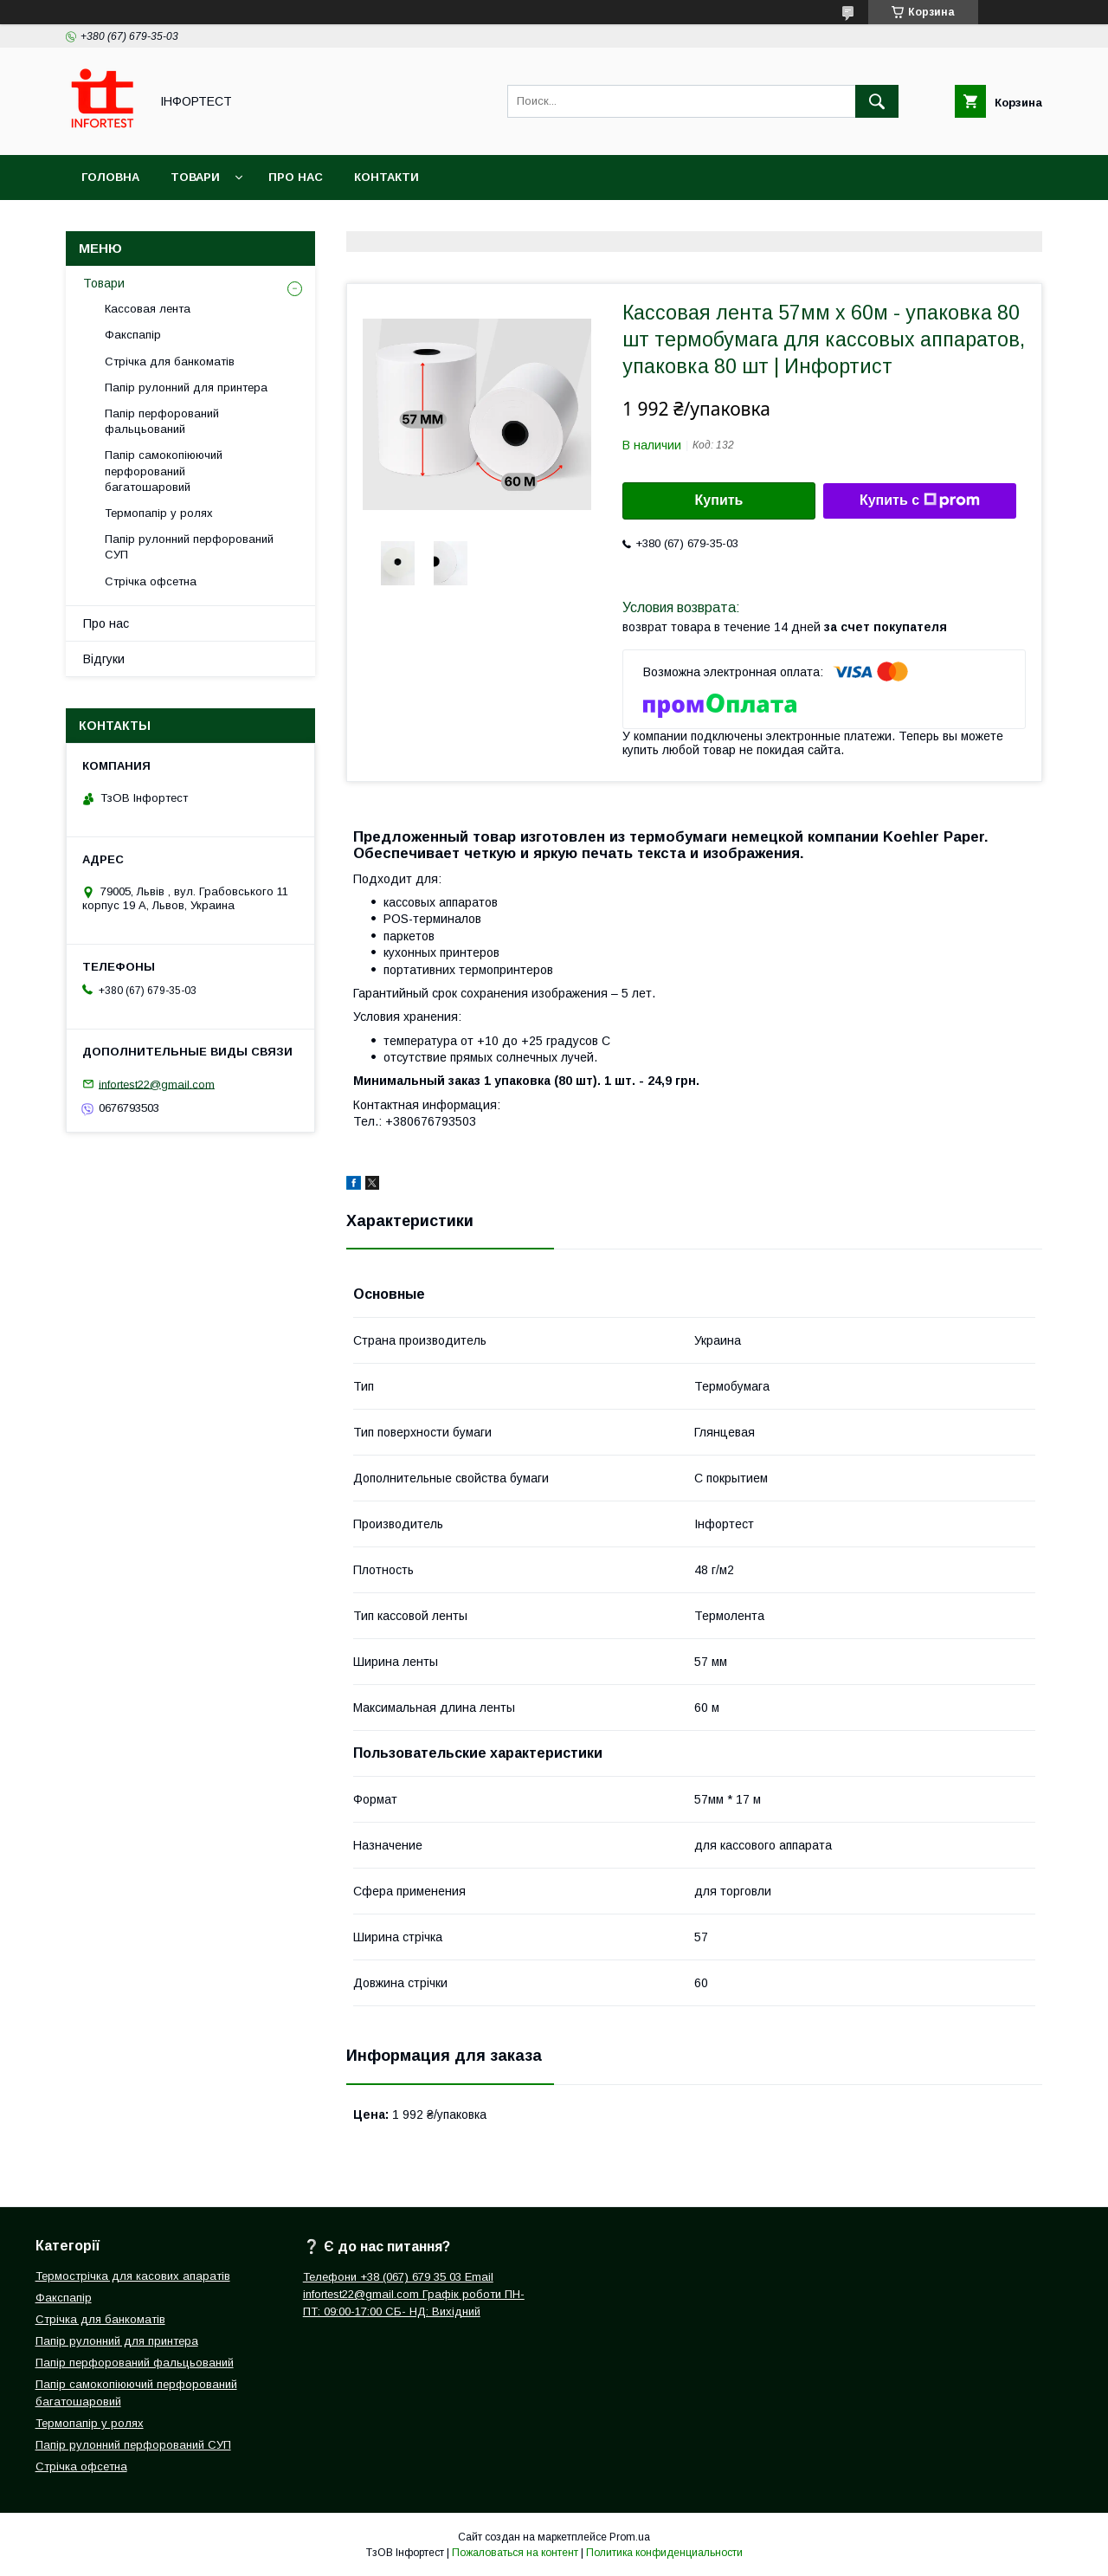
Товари (195, 177)
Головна (110, 177)
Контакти (386, 177)
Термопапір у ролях (159, 513)
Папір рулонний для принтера (186, 387)
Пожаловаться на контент (515, 2553)
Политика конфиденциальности (664, 2553)
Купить (719, 500)
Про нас (295, 177)
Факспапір (133, 334)
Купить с (920, 500)
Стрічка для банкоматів (170, 361)
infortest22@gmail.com (157, 1083)
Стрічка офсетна (150, 581)
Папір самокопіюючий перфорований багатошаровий (163, 471)
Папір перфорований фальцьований (162, 421)
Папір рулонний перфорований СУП (189, 547)
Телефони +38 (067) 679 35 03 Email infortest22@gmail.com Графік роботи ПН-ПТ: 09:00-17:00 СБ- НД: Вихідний (414, 2294)
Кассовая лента (147, 308)
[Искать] (877, 101)
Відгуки (104, 659)
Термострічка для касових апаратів (132, 2275)
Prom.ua (629, 2537)
